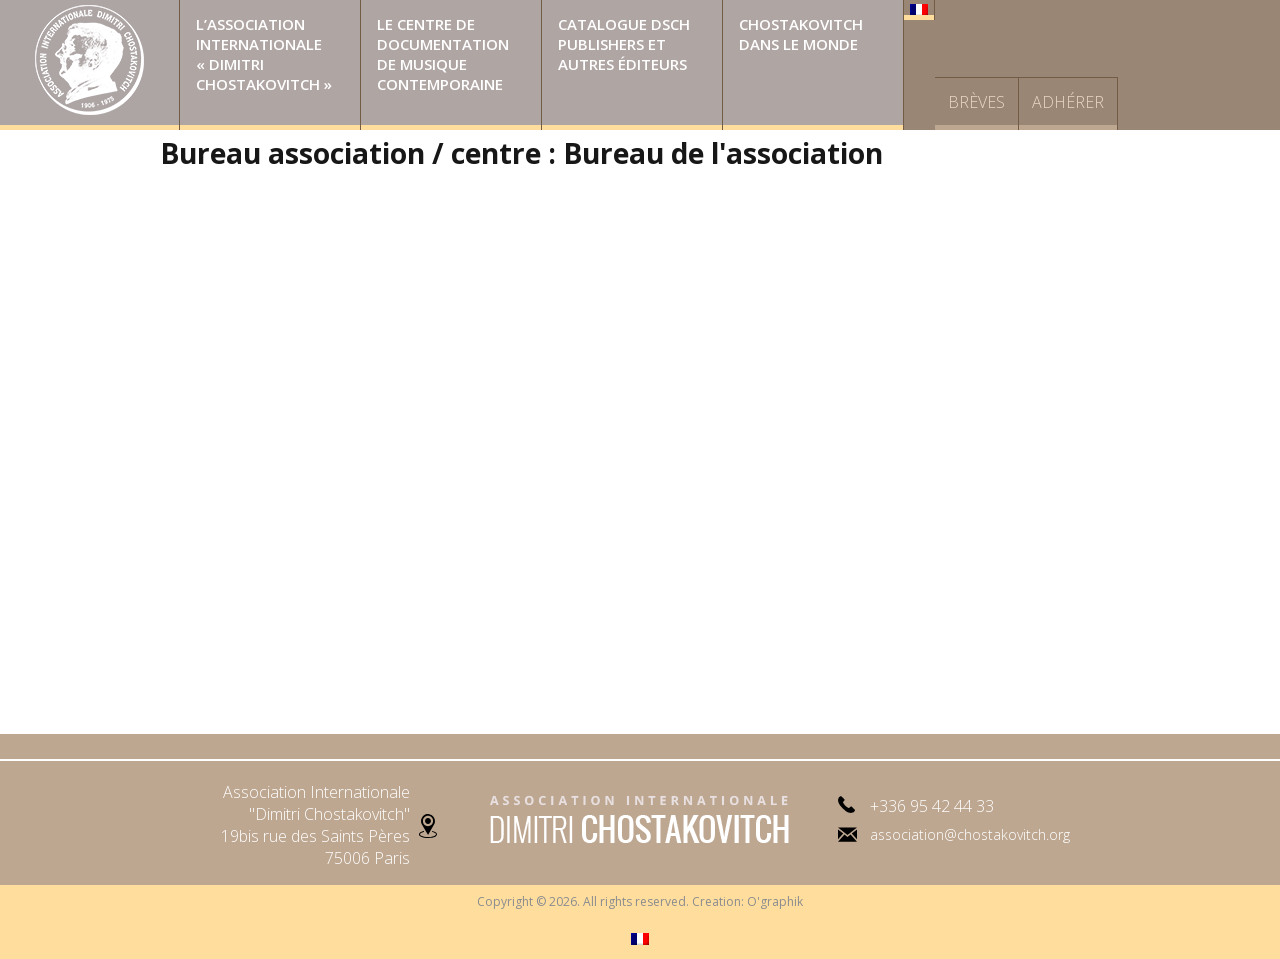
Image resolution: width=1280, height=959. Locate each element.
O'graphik (775, 901)
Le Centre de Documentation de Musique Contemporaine (443, 54)
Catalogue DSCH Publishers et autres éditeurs (624, 44)
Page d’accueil (89, 65)
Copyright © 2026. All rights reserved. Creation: (612, 901)
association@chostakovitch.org (970, 834)
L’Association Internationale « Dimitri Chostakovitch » (264, 54)
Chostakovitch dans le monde (801, 34)
